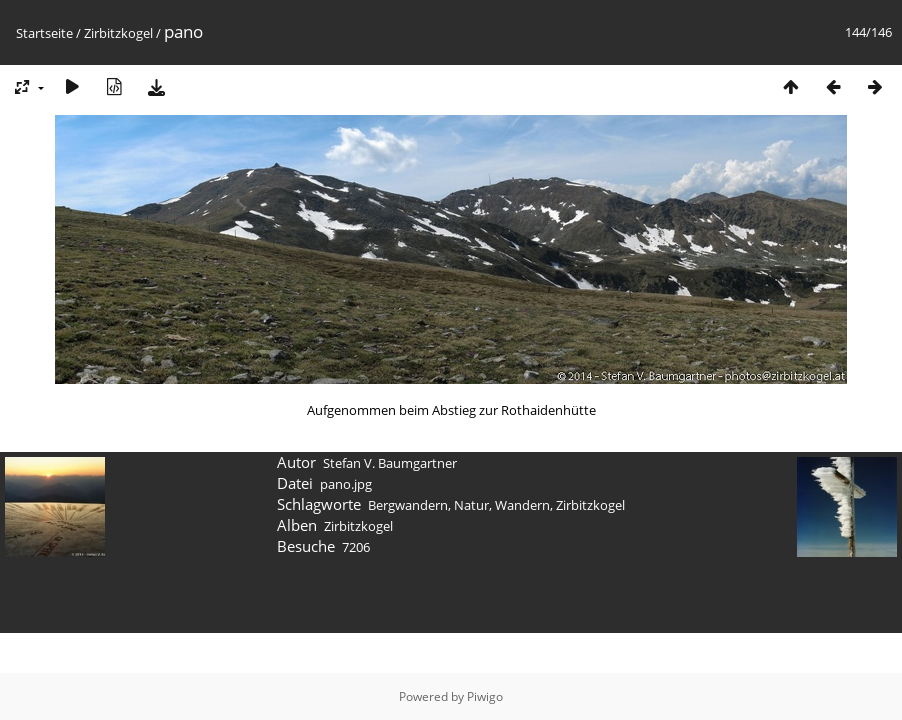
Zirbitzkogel (118, 33)
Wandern (522, 505)
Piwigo (485, 696)
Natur (471, 505)
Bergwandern (408, 505)
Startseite (44, 33)
